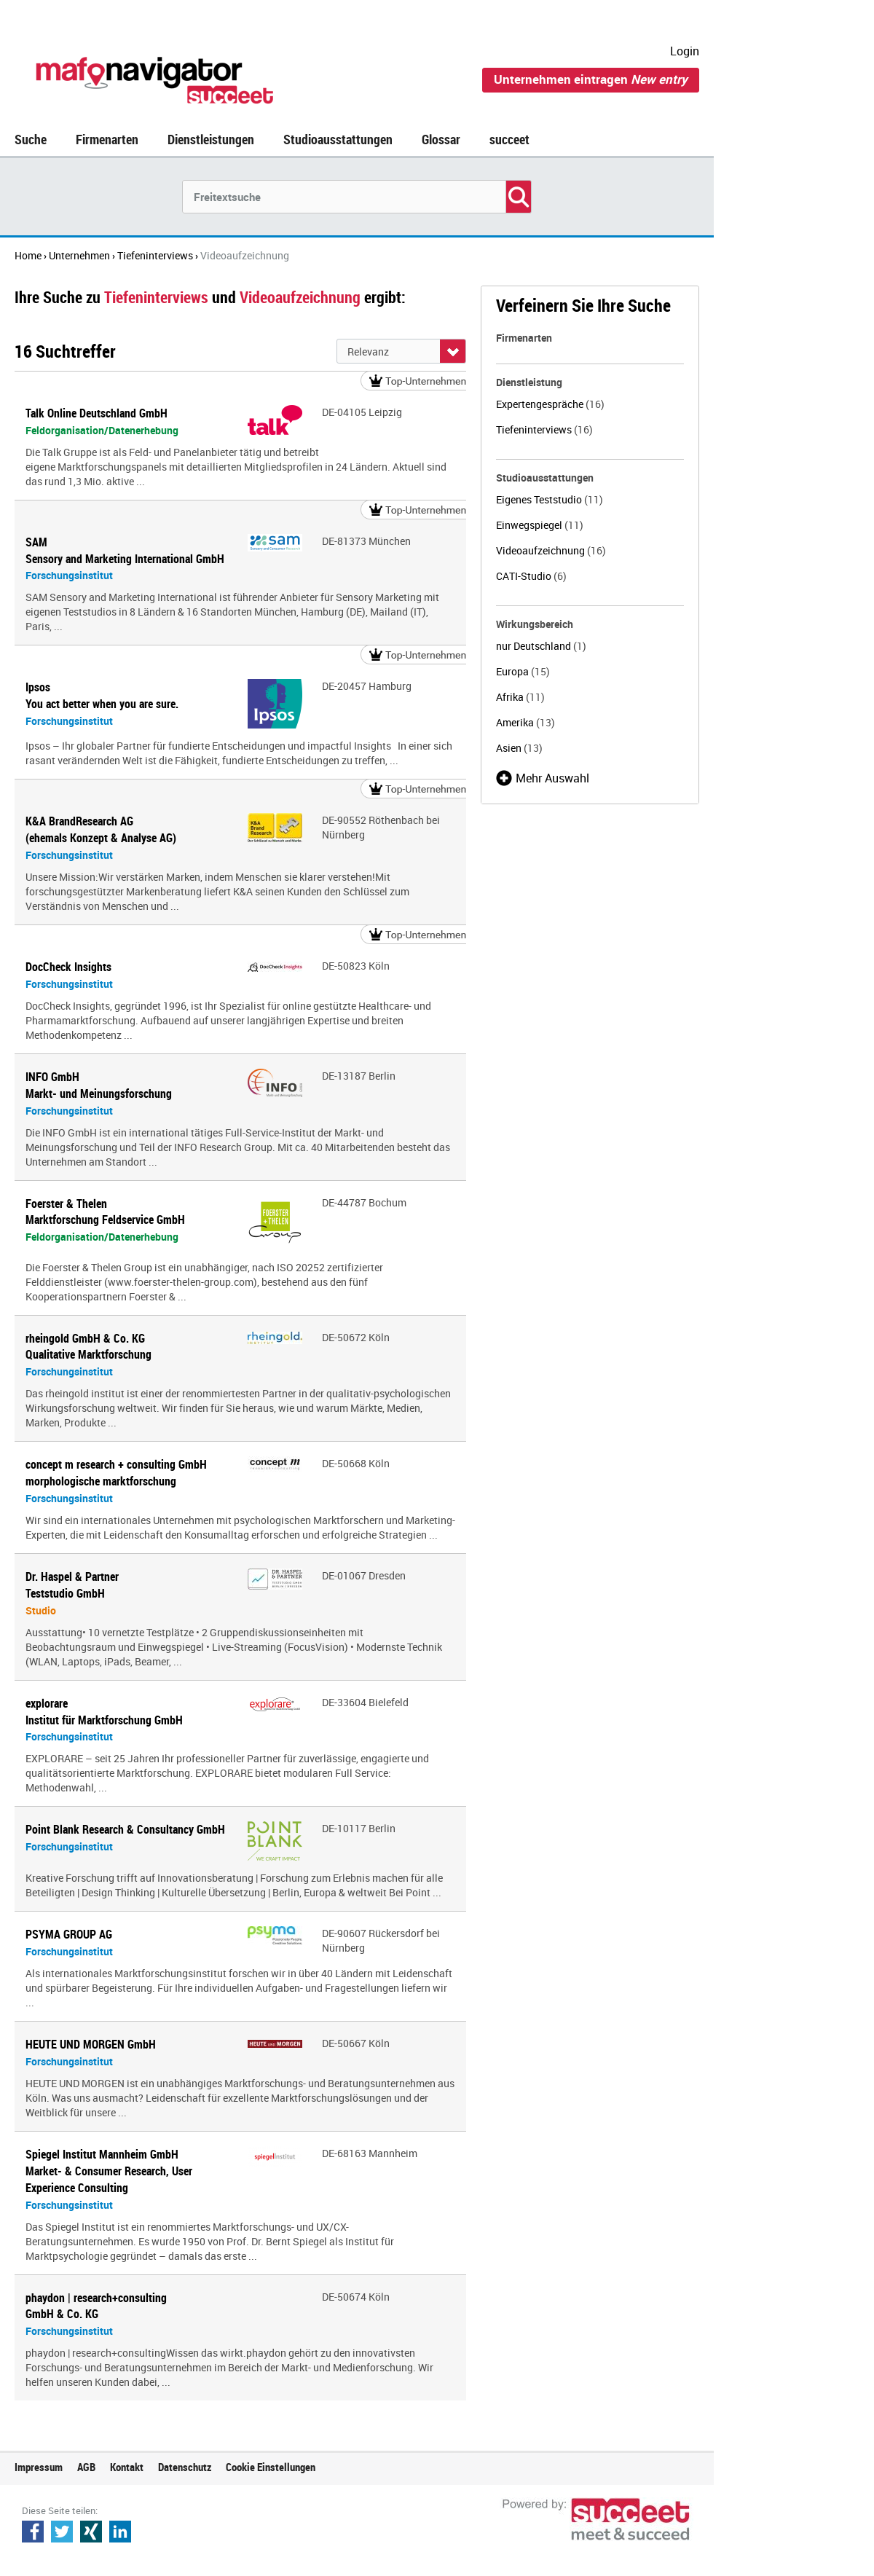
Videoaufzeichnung (551, 550)
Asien (519, 748)
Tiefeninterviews (544, 429)
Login (684, 51)
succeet (509, 139)
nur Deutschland (541, 646)
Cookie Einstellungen (270, 2466)
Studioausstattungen (338, 139)
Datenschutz (184, 2466)
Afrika (520, 697)
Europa (523, 671)
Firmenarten (107, 139)
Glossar (441, 139)
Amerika (525, 722)
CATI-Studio (531, 576)
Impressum (39, 2466)
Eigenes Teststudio (549, 499)
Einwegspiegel (539, 525)
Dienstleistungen (211, 139)
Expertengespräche (550, 404)
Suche (31, 139)
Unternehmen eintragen (591, 79)
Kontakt (126, 2466)
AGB (86, 2466)
